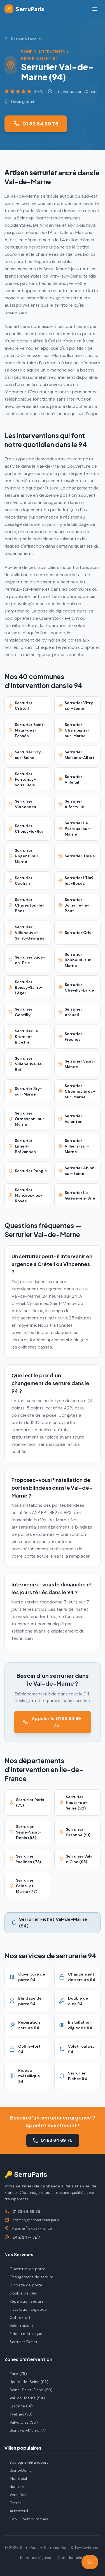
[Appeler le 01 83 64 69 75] (89, 2562)
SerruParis (24, 8)
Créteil (13, 2502)
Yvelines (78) (18, 2414)
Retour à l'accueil (23, 38)
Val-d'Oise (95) (21, 2422)
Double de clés (20, 2293)
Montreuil (15, 2478)
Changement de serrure (28, 2276)
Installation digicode (25, 2309)
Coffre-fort (17, 2317)
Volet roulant (18, 2325)
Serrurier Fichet (21, 2341)
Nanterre (14, 2486)
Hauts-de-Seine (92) (26, 2381)
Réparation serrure (24, 2301)
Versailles (15, 2494)
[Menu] (95, 9)
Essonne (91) (18, 2406)
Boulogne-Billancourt (26, 2462)
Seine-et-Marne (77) (26, 2430)
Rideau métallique (23, 2333)
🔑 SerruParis (25, 2174)
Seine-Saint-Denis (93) (28, 2389)
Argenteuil (16, 2510)
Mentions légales (35, 2557)
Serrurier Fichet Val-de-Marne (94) (49, 1922)
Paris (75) (15, 2373)
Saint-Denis (17, 2470)
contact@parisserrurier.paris (35, 2220)
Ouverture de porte (24, 2268)
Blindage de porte (23, 2285)
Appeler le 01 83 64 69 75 (52, 1722)
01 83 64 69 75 (35, 123)
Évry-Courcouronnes (26, 2518)
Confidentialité (71, 2557)
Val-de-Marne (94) (24, 2397)
